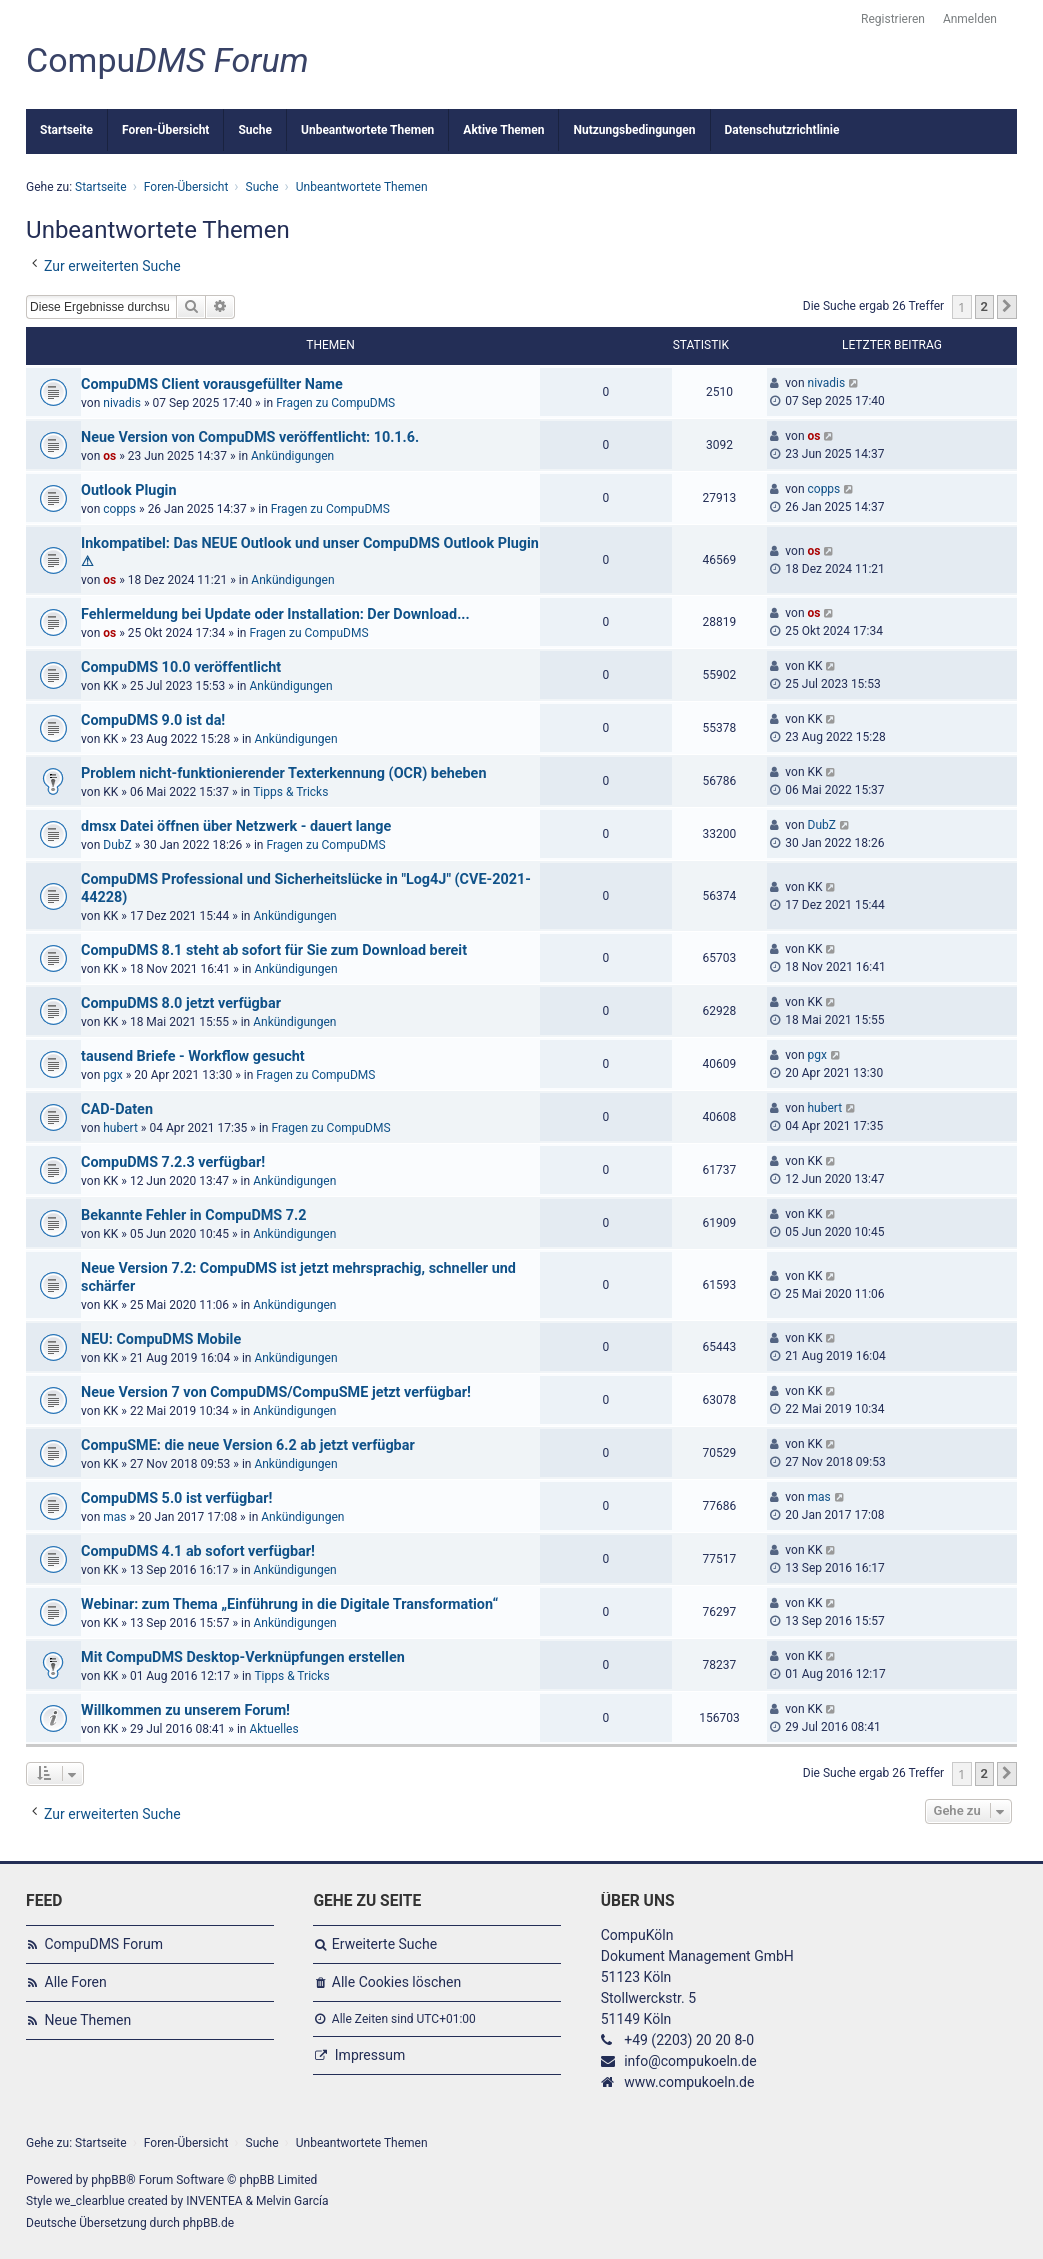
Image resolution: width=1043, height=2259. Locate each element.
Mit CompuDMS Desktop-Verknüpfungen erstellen (243, 1657)
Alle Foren (76, 1982)
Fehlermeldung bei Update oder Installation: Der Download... (275, 614)
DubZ (117, 845)
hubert (120, 1128)
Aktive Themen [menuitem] (503, 130)
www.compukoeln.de (689, 2082)
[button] (1007, 307)
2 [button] (984, 306)
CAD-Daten (117, 1109)
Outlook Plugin (128, 490)
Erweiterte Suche (384, 1944)
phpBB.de (208, 2223)
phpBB (108, 2180)
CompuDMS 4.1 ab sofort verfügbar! (198, 1551)
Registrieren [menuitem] (893, 19)
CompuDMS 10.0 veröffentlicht (181, 667)
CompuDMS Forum (104, 1944)
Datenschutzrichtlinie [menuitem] (782, 130)
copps (119, 509)
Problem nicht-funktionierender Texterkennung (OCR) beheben (283, 773)
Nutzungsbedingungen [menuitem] (634, 130)
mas (114, 1517)
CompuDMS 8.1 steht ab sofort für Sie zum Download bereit (274, 950)
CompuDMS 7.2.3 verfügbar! (173, 1162)
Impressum (370, 2055)
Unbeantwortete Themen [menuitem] (367, 130)
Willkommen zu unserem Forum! (185, 1710)
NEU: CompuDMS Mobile (161, 1339)
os (109, 456)
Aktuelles (273, 1729)
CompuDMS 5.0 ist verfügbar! (176, 1498)
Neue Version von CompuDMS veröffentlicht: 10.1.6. (250, 437)
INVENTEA (214, 2201)
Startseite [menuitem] (66, 130)
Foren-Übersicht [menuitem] (165, 130)
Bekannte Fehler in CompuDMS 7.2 (193, 1215)
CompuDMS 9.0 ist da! (153, 720)
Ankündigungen (292, 456)
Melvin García (292, 2201)
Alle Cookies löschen (396, 1982)
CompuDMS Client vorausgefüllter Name (212, 384)
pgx (112, 1075)
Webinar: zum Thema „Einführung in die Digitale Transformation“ (289, 1604)
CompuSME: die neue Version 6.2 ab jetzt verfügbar (248, 1445)
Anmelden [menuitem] (970, 19)
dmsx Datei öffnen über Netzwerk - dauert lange (236, 826)
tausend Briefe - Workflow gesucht (193, 1056)
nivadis (122, 403)
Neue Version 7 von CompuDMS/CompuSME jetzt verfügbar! (276, 1392)
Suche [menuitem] (255, 130)
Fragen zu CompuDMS (335, 403)
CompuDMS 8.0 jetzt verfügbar (181, 1003)
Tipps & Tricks (290, 792)
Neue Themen (88, 2020)
